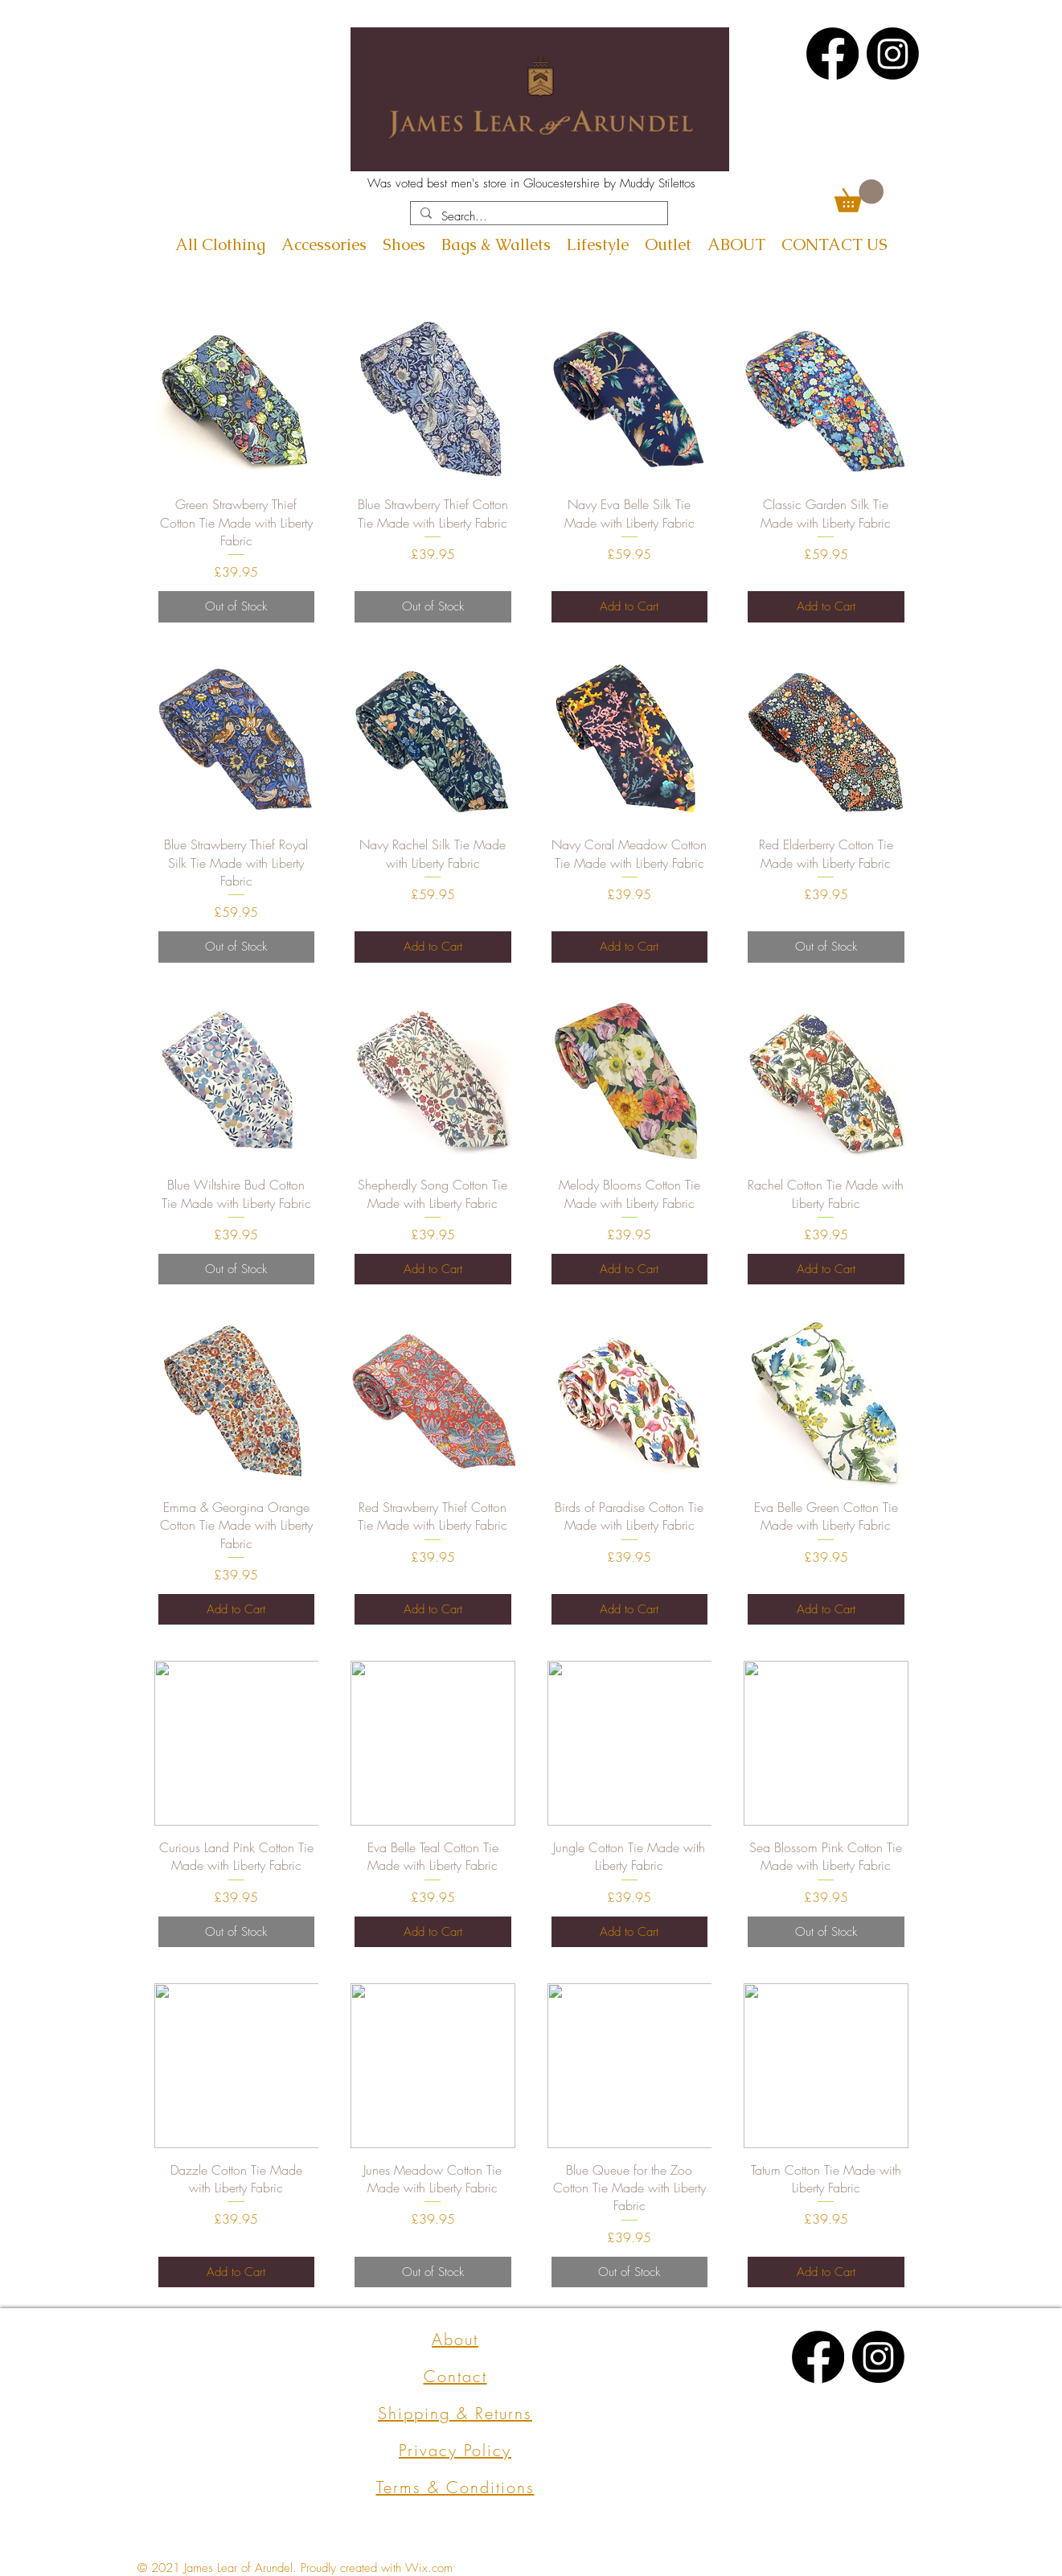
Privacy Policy (455, 2450)
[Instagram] (893, 53)
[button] (859, 195)
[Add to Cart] (630, 606)
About (455, 2339)
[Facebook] (832, 53)
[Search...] (537, 217)
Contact (455, 2376)
